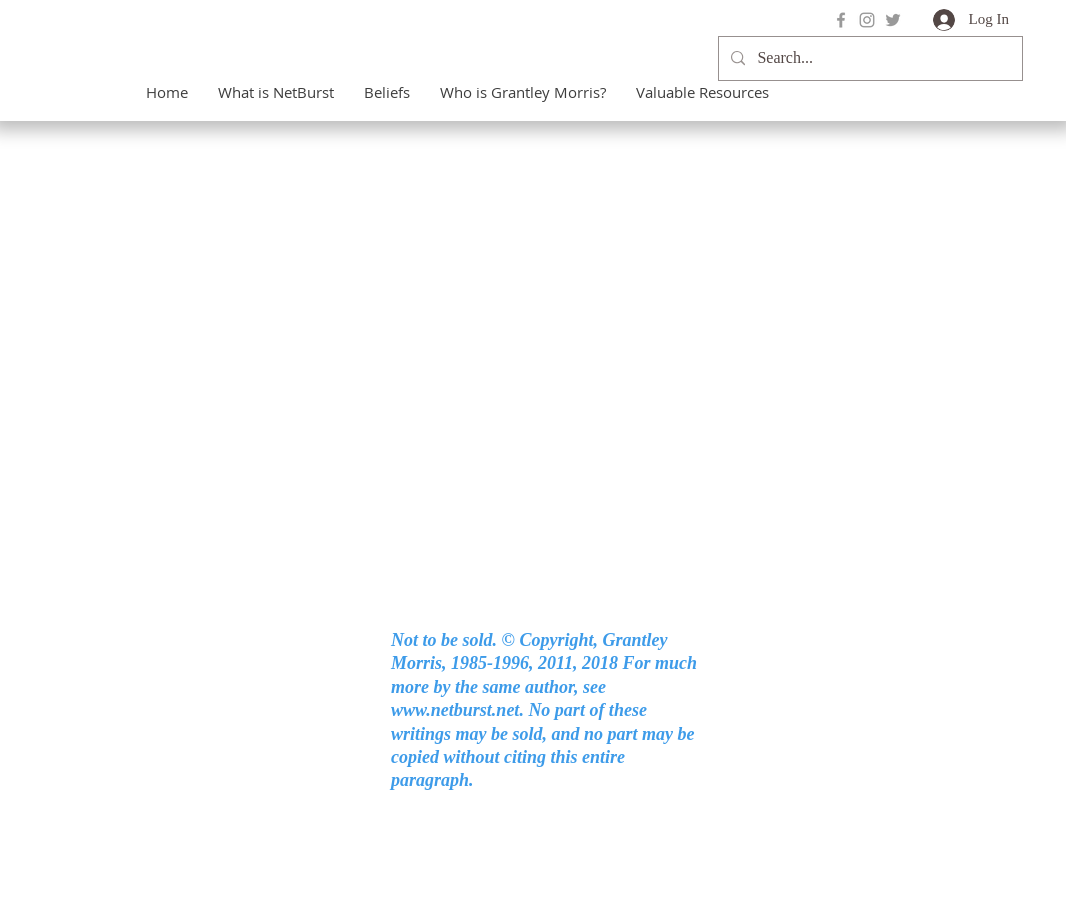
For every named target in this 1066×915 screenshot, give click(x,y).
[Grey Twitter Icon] (893, 20)
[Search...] (868, 58)
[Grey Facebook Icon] (841, 20)
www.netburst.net (455, 710)
